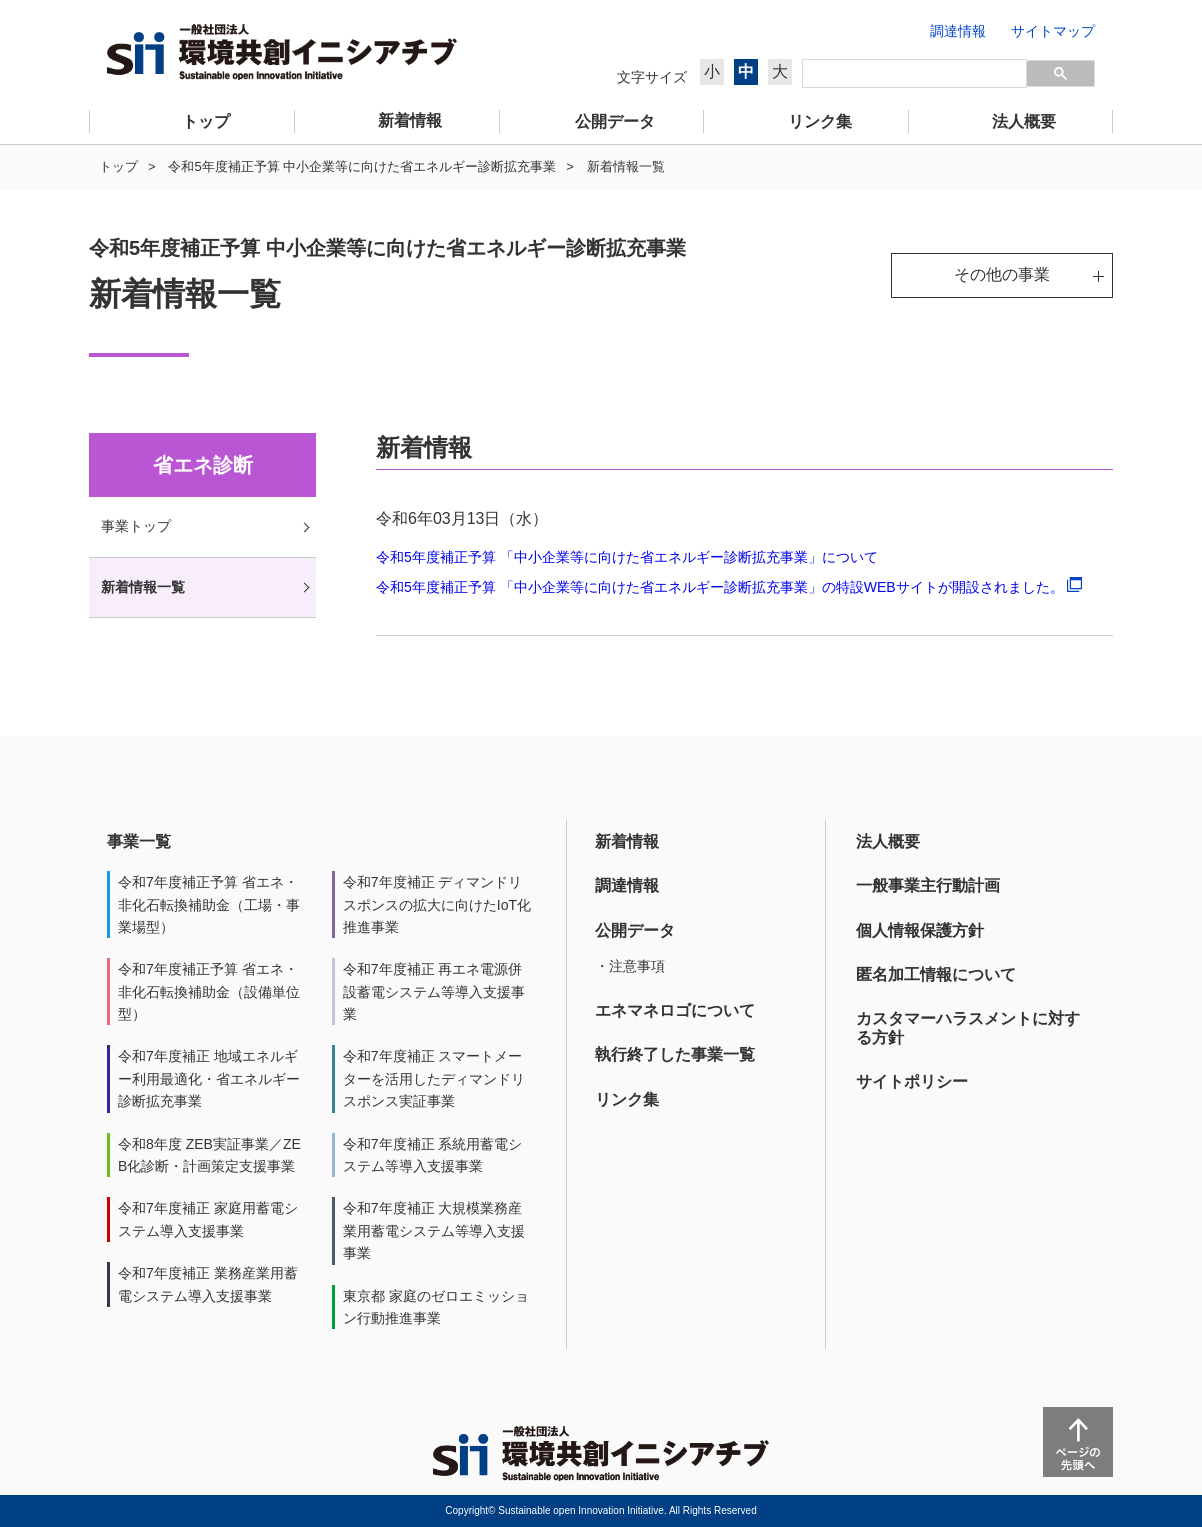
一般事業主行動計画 (928, 885)
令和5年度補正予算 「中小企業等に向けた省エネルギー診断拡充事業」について (627, 557)
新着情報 (627, 841)
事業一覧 (139, 841)
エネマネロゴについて (675, 1010)
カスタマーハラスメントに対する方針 (968, 1027)
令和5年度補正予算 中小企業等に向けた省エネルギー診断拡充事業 (362, 166)
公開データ (635, 930)
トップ (118, 166)
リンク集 (627, 1099)
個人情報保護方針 (920, 930)
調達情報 (627, 885)
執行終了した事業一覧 (675, 1054)
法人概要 (888, 841)
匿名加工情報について (936, 974)
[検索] (914, 74)
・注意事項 (630, 966)
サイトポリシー (912, 1081)
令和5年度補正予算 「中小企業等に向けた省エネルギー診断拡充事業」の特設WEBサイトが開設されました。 (729, 587)
